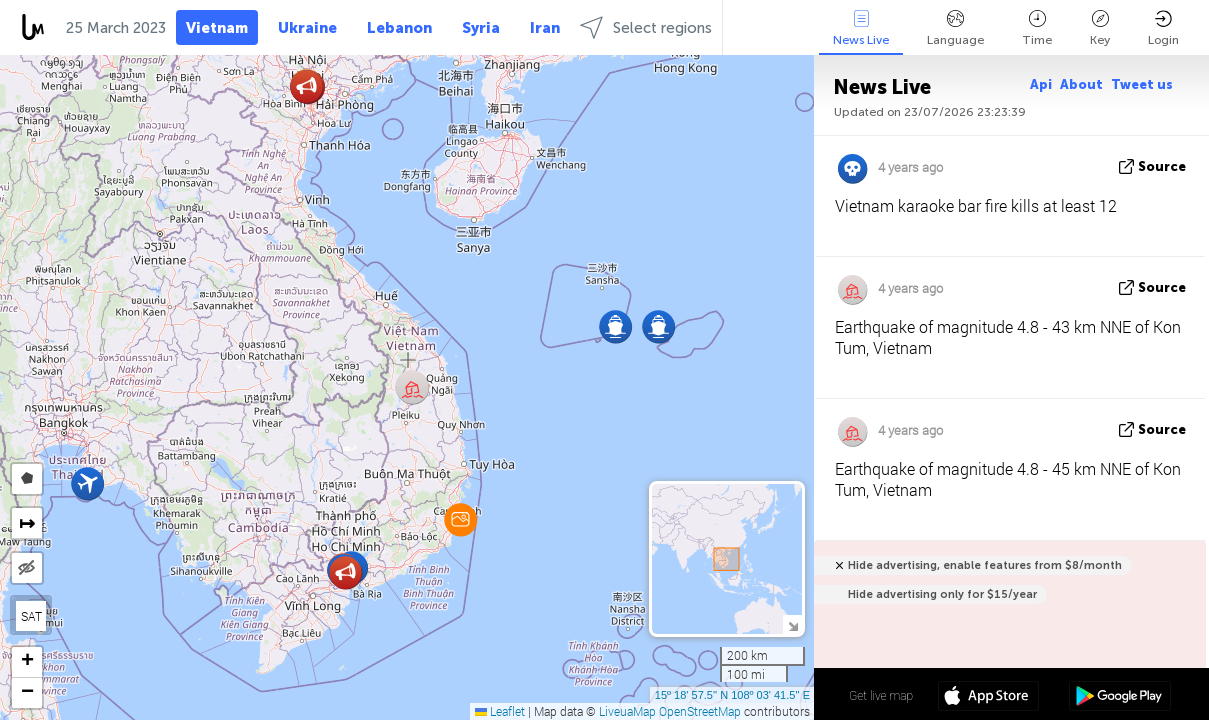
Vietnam (217, 28)
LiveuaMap (627, 711)
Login (1163, 28)
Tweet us (1142, 84)
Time (1037, 28)
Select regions (646, 27)
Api (1041, 84)
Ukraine (307, 28)
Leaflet (500, 711)
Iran (545, 28)
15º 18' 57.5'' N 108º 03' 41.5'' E (732, 695)
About (1081, 84)
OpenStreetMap (700, 711)
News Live (861, 28)
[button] (460, 519)
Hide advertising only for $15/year (942, 594)
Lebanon (399, 28)
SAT (31, 616)
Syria (481, 28)
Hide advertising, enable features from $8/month (985, 565)
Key (1100, 28)
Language (955, 28)
